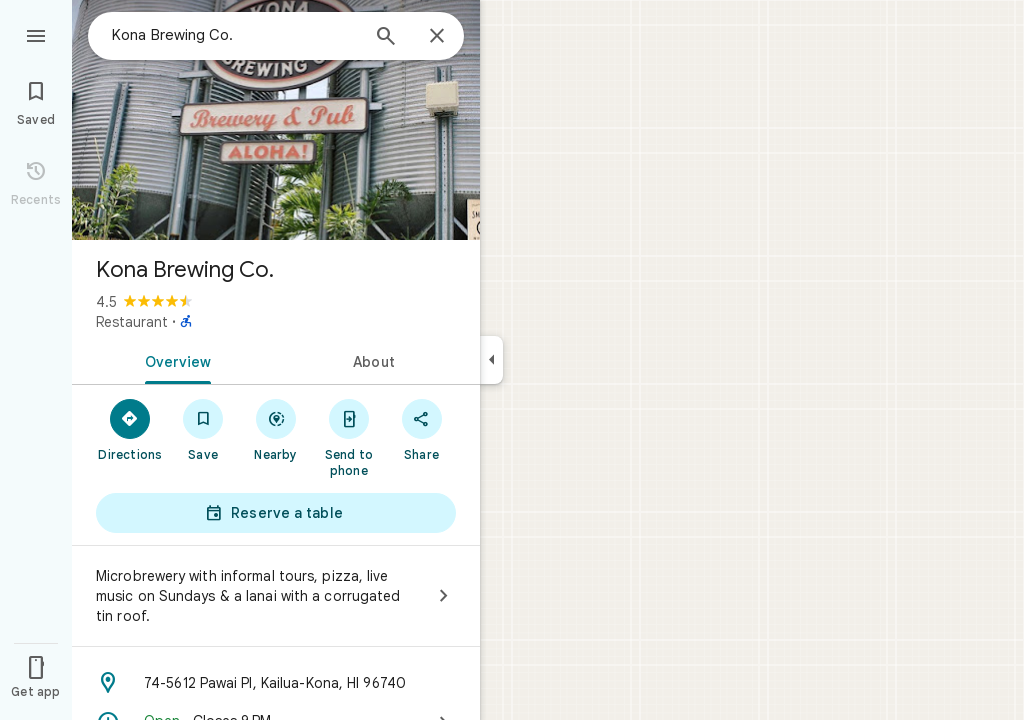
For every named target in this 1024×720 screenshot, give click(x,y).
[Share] (421, 429)
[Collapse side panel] (491, 360)
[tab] (174, 360)
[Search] (386, 38)
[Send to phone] (348, 437)
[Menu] (36, 34)
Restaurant (132, 322)
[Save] (203, 429)
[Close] (437, 37)
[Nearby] (276, 429)
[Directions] (130, 429)
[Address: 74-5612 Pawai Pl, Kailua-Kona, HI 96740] (276, 683)
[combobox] (235, 35)
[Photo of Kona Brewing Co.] (276, 120)
